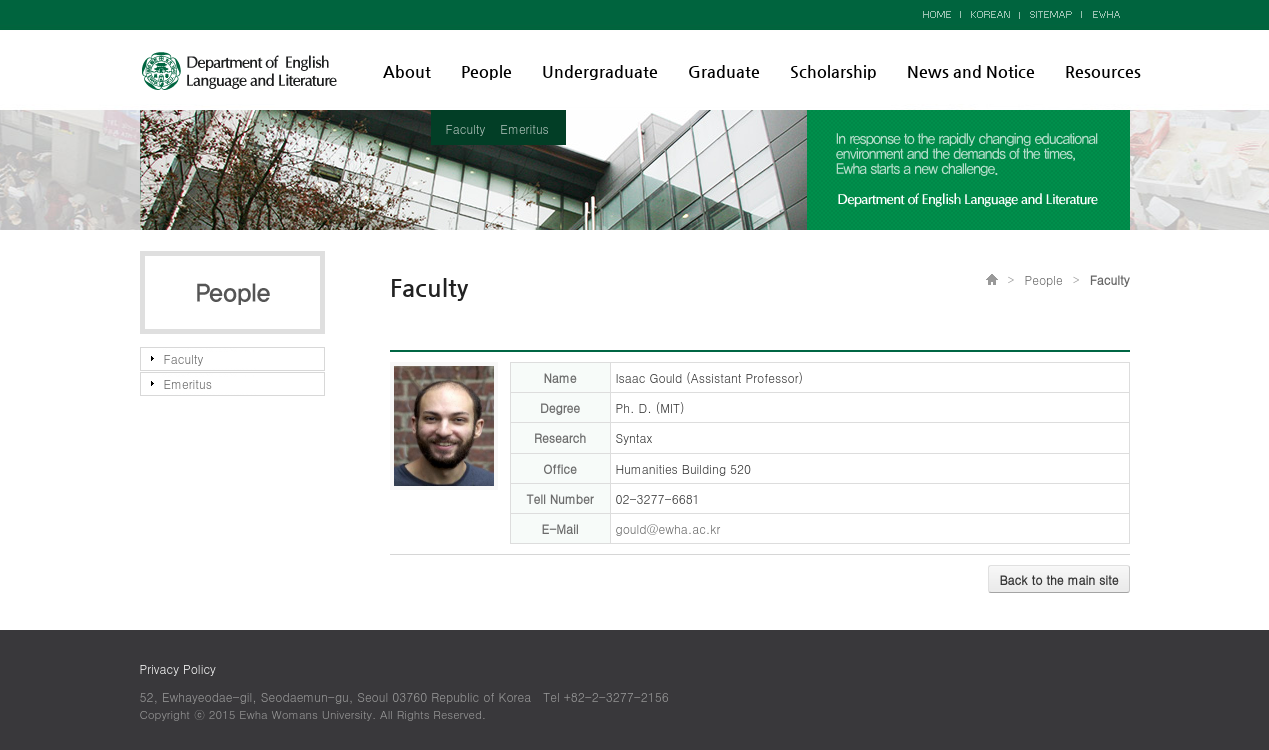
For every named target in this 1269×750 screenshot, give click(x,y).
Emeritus (524, 128)
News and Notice (971, 71)
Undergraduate (600, 71)
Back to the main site (1058, 579)
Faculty (466, 128)
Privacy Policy (178, 668)
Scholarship (833, 71)
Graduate (724, 71)
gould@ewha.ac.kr (668, 528)
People (486, 71)
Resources (1103, 71)
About (407, 71)
